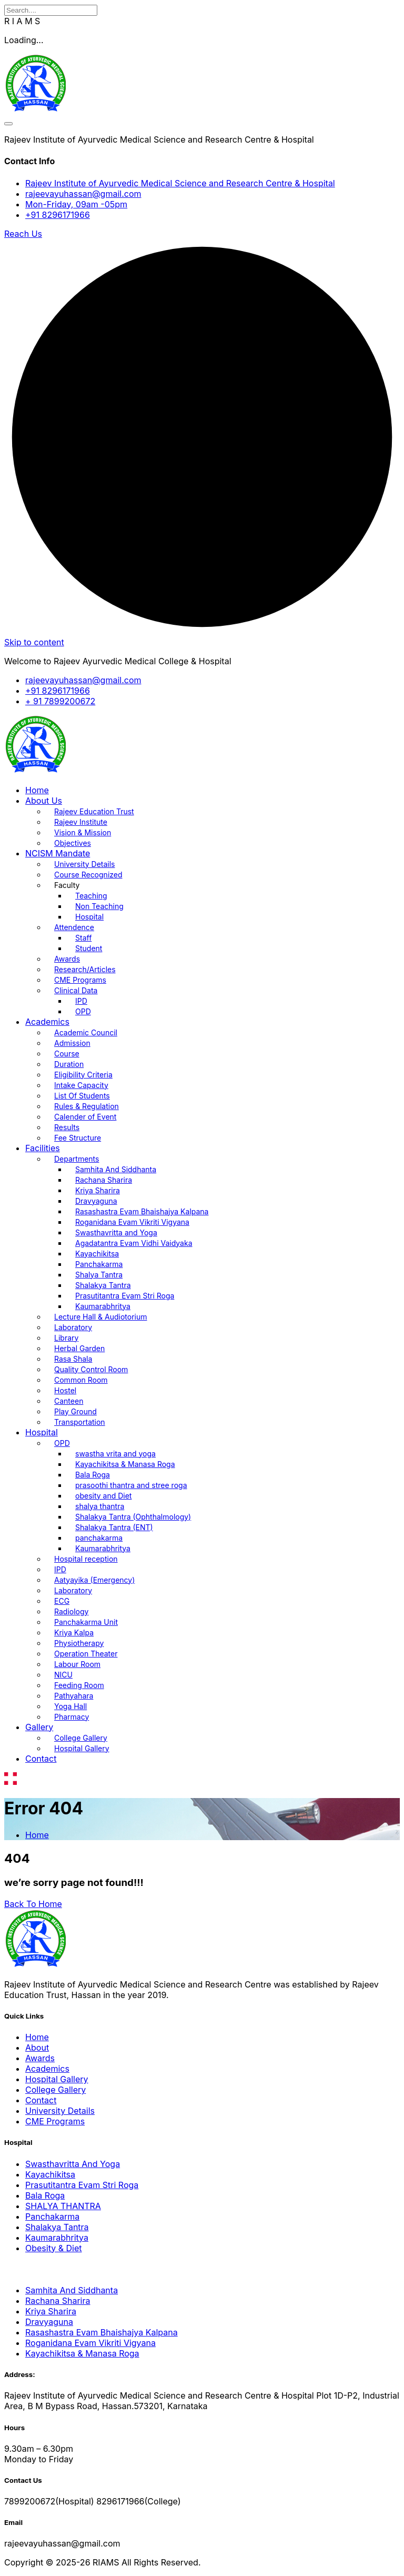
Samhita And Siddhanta (115, 1169)
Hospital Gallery (81, 1748)
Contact (40, 1758)
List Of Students (82, 1095)
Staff (83, 937)
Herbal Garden (79, 1348)
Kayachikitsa (97, 1253)
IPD (81, 1000)
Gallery (39, 1727)
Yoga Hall (70, 1706)
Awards (67, 958)
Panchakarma (99, 1264)
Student (88, 948)
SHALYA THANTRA (63, 2206)
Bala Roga (92, 1474)
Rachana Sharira (103, 1179)
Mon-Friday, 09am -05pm (76, 204)
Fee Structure (77, 1137)
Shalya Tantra (99, 1274)
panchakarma (99, 1537)
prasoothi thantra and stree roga (131, 1485)
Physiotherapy (79, 1643)
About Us (43, 800)
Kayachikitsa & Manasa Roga (125, 1464)
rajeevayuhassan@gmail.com (83, 193)
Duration (69, 1064)
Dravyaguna (96, 1200)
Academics (47, 1021)
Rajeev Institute (80, 821)
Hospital (89, 916)
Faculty (66, 885)
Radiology (71, 1611)
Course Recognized (88, 874)
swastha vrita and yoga (115, 1453)
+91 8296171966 (57, 214)
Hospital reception (86, 1558)
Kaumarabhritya (102, 1306)
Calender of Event (85, 1116)
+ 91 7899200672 (60, 701)
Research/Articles (85, 969)
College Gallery (80, 1737)
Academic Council (85, 1032)
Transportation (79, 1421)
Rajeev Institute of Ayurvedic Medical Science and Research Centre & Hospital (180, 183)
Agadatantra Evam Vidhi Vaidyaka (134, 1243)
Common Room (81, 1379)
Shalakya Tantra (103, 1285)
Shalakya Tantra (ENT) (114, 1527)
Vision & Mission (82, 832)
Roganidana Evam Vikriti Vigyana (132, 1221)
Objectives (72, 842)
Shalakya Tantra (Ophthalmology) (133, 1516)
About (37, 2047)
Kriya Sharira (97, 1190)
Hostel (65, 1390)
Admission (72, 1043)
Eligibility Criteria (83, 1074)
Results (66, 1127)
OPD (83, 1011)
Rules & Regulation (86, 1106)
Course (66, 1053)
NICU (63, 1674)
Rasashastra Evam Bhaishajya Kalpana (141, 1211)
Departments (76, 1158)
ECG (61, 1600)
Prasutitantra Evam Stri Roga (124, 1295)
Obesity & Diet (53, 2248)
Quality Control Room (91, 1369)
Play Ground (75, 1411)
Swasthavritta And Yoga (72, 2164)
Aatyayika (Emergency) (94, 1579)
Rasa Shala (73, 1358)
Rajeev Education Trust (94, 811)
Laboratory (73, 1327)
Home (37, 790)
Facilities (42, 1148)
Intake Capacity (81, 1085)
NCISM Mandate (57, 853)
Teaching (91, 895)
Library (66, 1337)
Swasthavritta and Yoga (116, 1232)
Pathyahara (73, 1695)
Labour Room (77, 1664)
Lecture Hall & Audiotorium (100, 1316)
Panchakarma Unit (86, 1622)
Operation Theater (86, 1653)
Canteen (68, 1400)
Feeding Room (79, 1685)
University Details (84, 864)
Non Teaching (99, 906)
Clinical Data (75, 990)
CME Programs (80, 979)
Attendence (74, 927)
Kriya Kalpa (74, 1632)
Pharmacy (71, 1716)
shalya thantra (99, 1506)
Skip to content (34, 642)
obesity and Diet (103, 1495)
